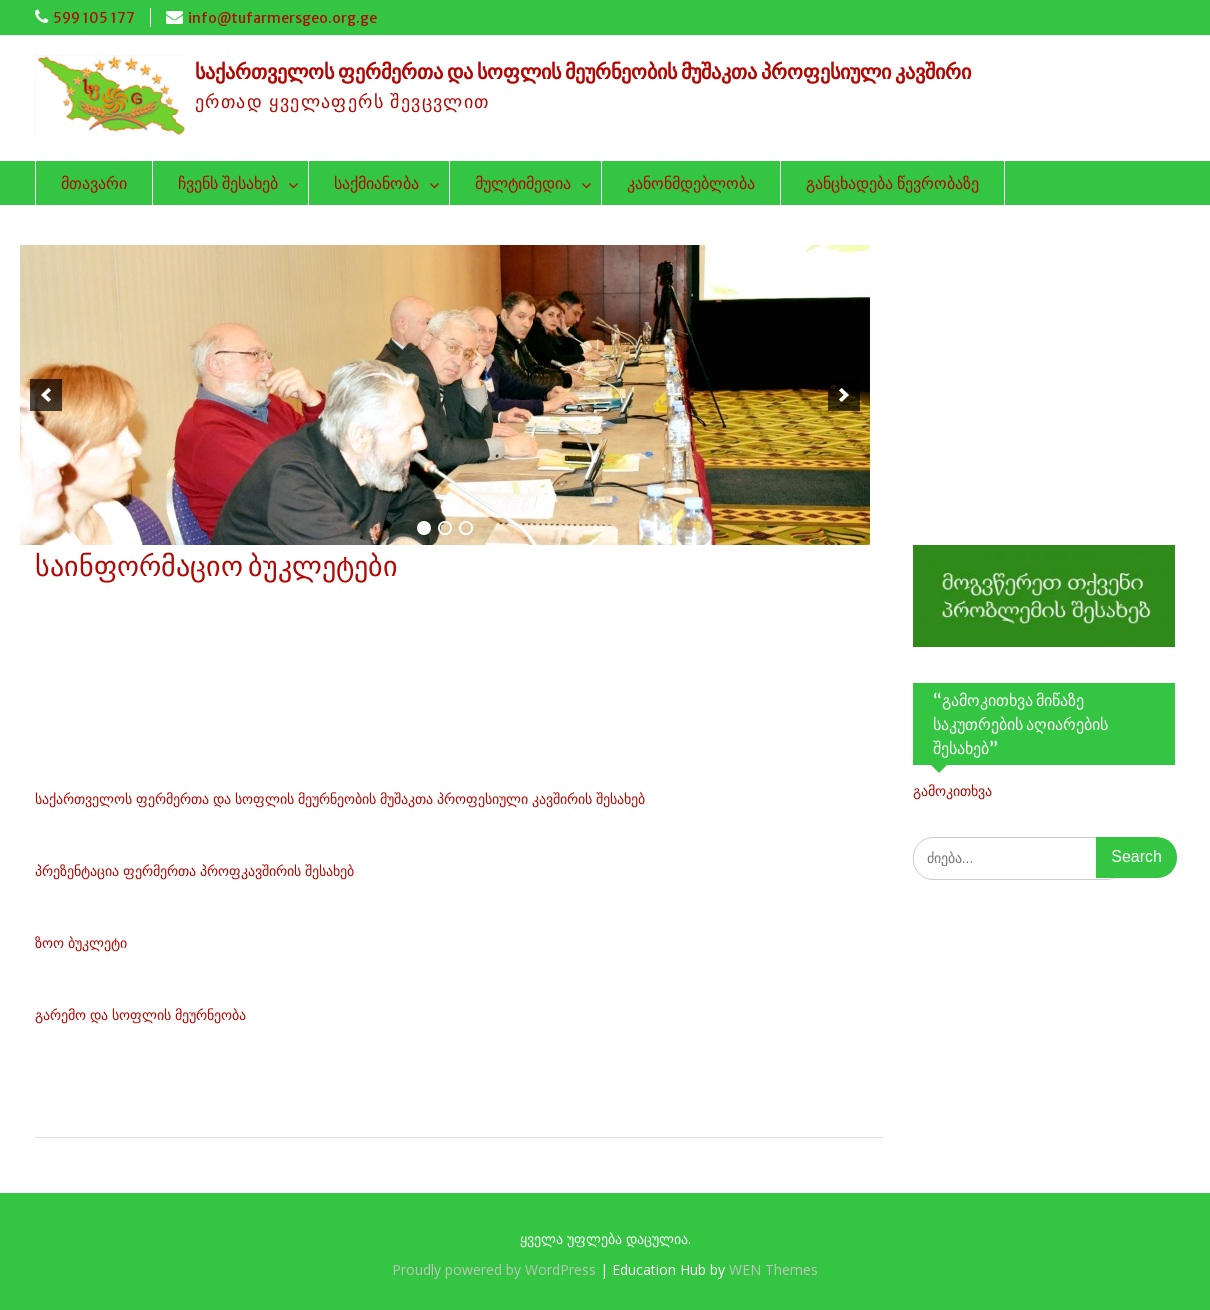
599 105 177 (94, 18)
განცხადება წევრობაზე (892, 183)
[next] (844, 395)
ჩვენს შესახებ (228, 183)
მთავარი (94, 183)
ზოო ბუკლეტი (81, 942)
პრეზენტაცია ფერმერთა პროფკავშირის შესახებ (194, 870)
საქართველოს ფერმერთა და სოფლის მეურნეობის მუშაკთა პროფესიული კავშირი (583, 71)
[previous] (46, 395)
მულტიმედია (523, 183)
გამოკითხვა (952, 790)
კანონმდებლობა (691, 183)
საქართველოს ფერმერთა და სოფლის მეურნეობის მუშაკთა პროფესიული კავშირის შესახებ (340, 798)
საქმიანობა (376, 183)
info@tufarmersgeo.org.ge (282, 18)
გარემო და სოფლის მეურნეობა (140, 1014)
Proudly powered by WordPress (494, 1269)
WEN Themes (773, 1269)
